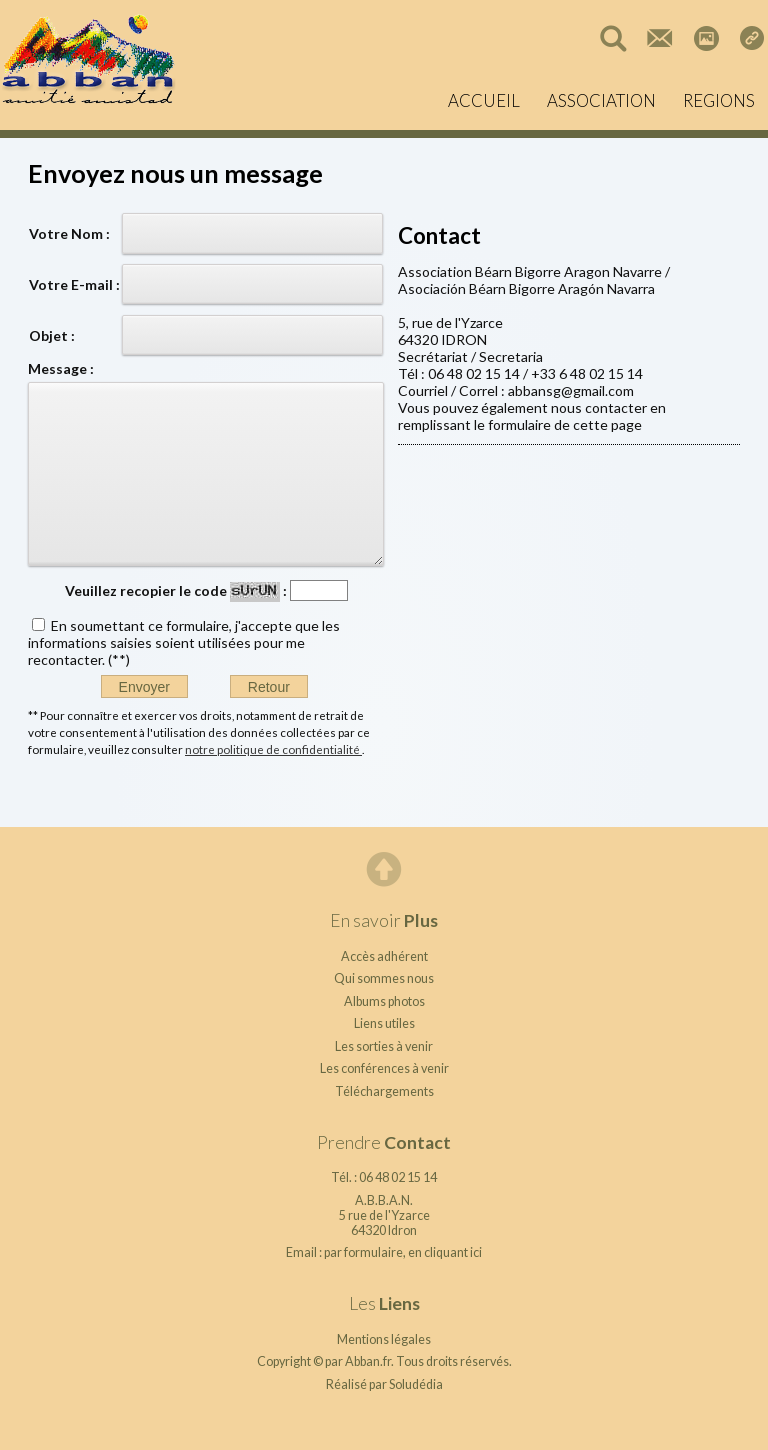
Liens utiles (384, 1023)
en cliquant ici (445, 1252)
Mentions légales (384, 1339)
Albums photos (384, 1001)
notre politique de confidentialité (273, 749)
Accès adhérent (384, 956)
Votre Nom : (69, 233)
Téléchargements (384, 1091)
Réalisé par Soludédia (384, 1384)
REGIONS (719, 100)
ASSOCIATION (601, 100)
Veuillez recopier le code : (176, 590)
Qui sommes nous (384, 978)
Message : (61, 368)
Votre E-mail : (74, 284)
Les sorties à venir (384, 1046)
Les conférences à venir (384, 1068)
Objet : (52, 335)
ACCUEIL (484, 100)
